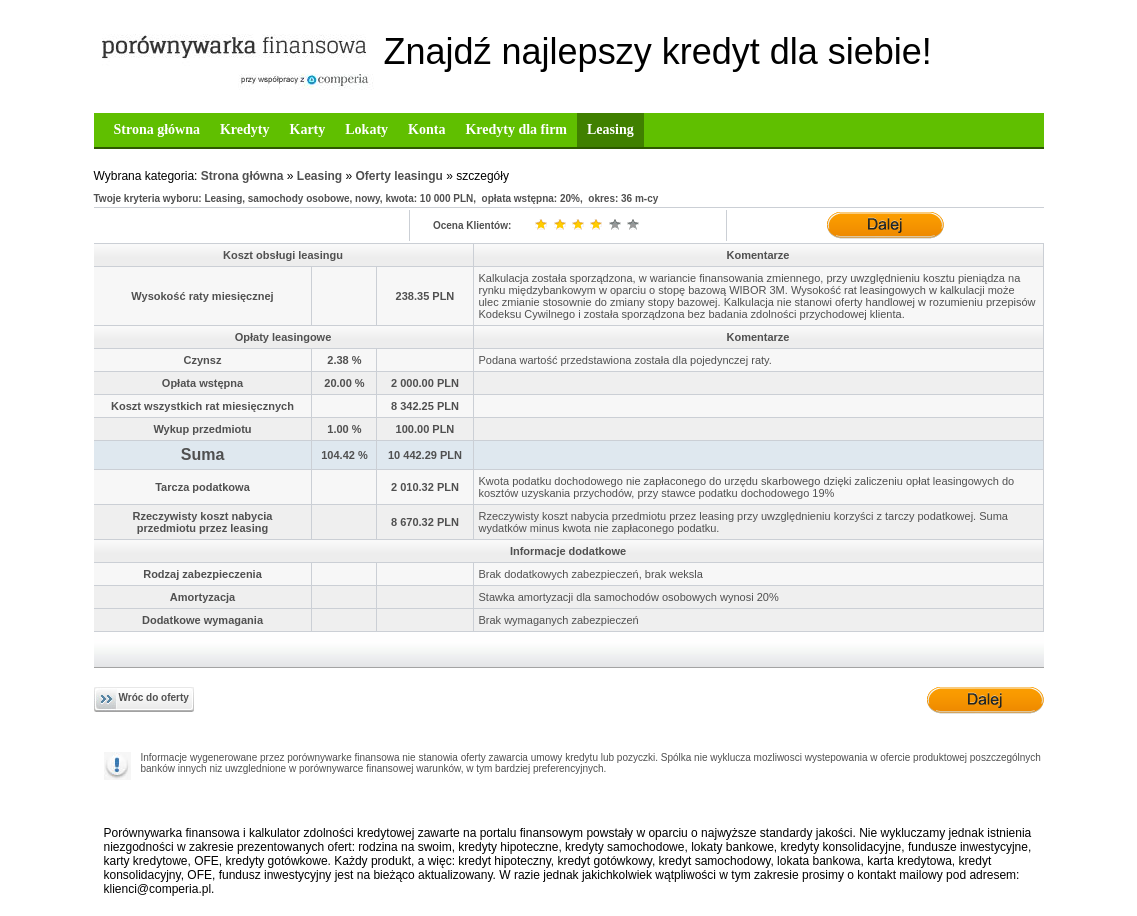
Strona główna (157, 129)
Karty (308, 129)
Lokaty (366, 129)
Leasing (610, 129)
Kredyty (245, 129)
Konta (426, 129)
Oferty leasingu (399, 176)
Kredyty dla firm (516, 129)
